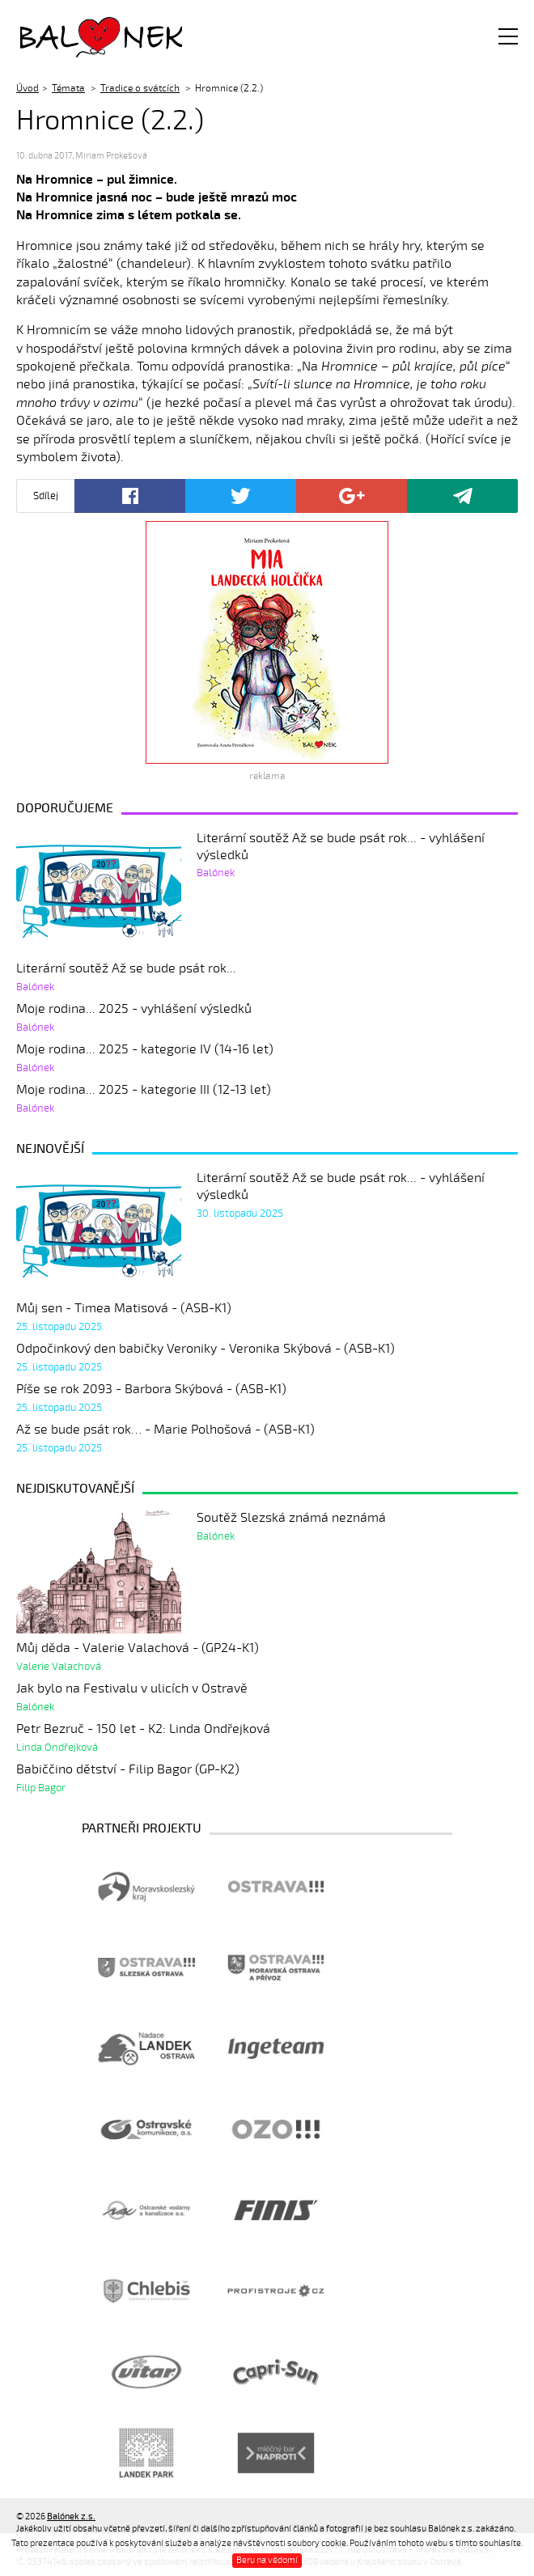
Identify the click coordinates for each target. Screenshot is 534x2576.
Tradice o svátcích (140, 88)
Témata (68, 88)
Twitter (240, 496)
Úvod (27, 88)
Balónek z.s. (63, 36)
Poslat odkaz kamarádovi (462, 496)
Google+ (351, 496)
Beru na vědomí (267, 2560)
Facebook (129, 496)
